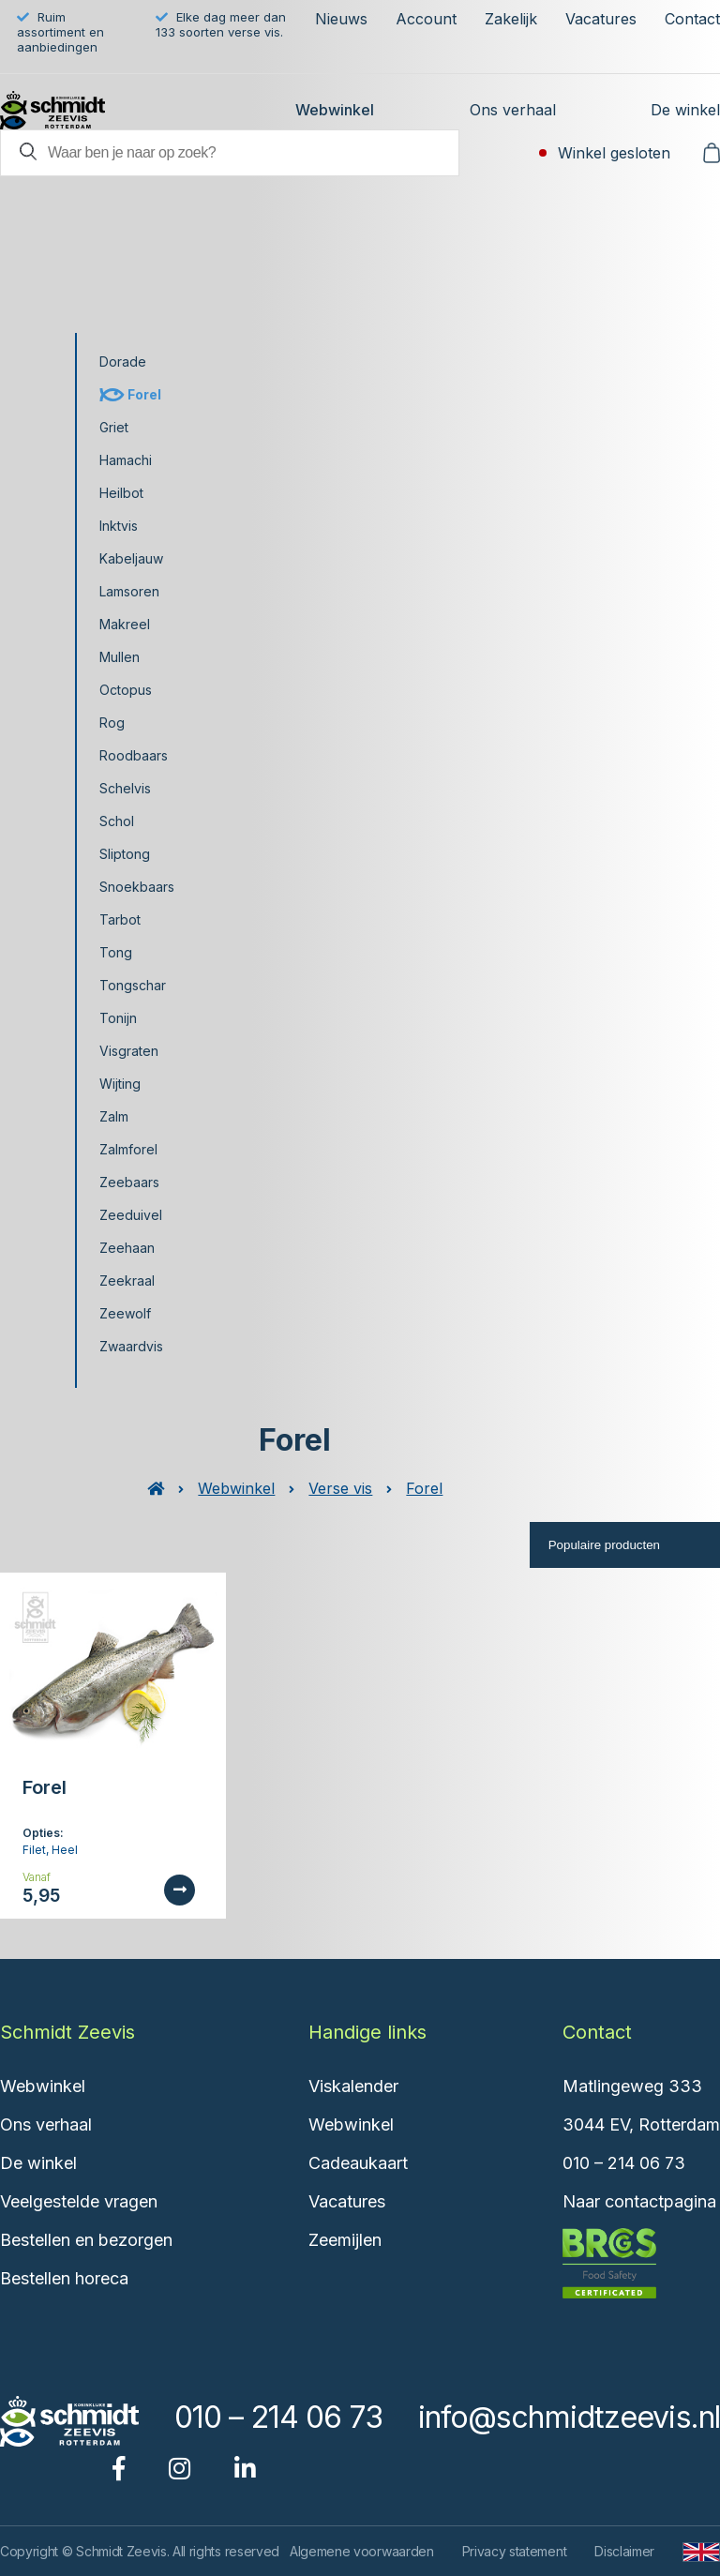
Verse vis (340, 1488)
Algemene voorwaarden (362, 2551)
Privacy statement (514, 2551)
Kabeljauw (131, 558)
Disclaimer (624, 2551)
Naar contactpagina (639, 2201)
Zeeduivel (130, 1215)
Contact (692, 18)
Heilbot (121, 493)
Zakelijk (511, 18)
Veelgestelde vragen (79, 2201)
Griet (113, 427)
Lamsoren (129, 591)
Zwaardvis (131, 1346)
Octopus (125, 690)
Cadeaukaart (358, 2163)
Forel (144, 394)
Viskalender (353, 2086)
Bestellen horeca (64, 2278)
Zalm (113, 1116)
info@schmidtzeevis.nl (569, 2417)
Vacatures (601, 18)
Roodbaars (133, 755)
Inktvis (118, 526)
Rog (112, 723)
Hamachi (125, 460)
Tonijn (118, 1018)
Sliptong (124, 854)
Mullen (119, 657)
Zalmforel (128, 1149)
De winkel (685, 109)
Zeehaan (127, 1248)
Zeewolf (125, 1313)
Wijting (120, 1084)
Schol (116, 821)
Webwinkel (334, 109)
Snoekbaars (136, 887)
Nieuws (341, 18)
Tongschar (132, 985)
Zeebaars (129, 1182)
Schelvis (125, 788)
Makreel (124, 624)
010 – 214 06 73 (623, 2163)
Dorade (122, 361)
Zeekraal (127, 1280)
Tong (115, 952)
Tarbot (120, 919)
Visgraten (128, 1051)
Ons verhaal (513, 109)
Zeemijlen (345, 2240)
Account (426, 18)
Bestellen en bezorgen (86, 2240)
